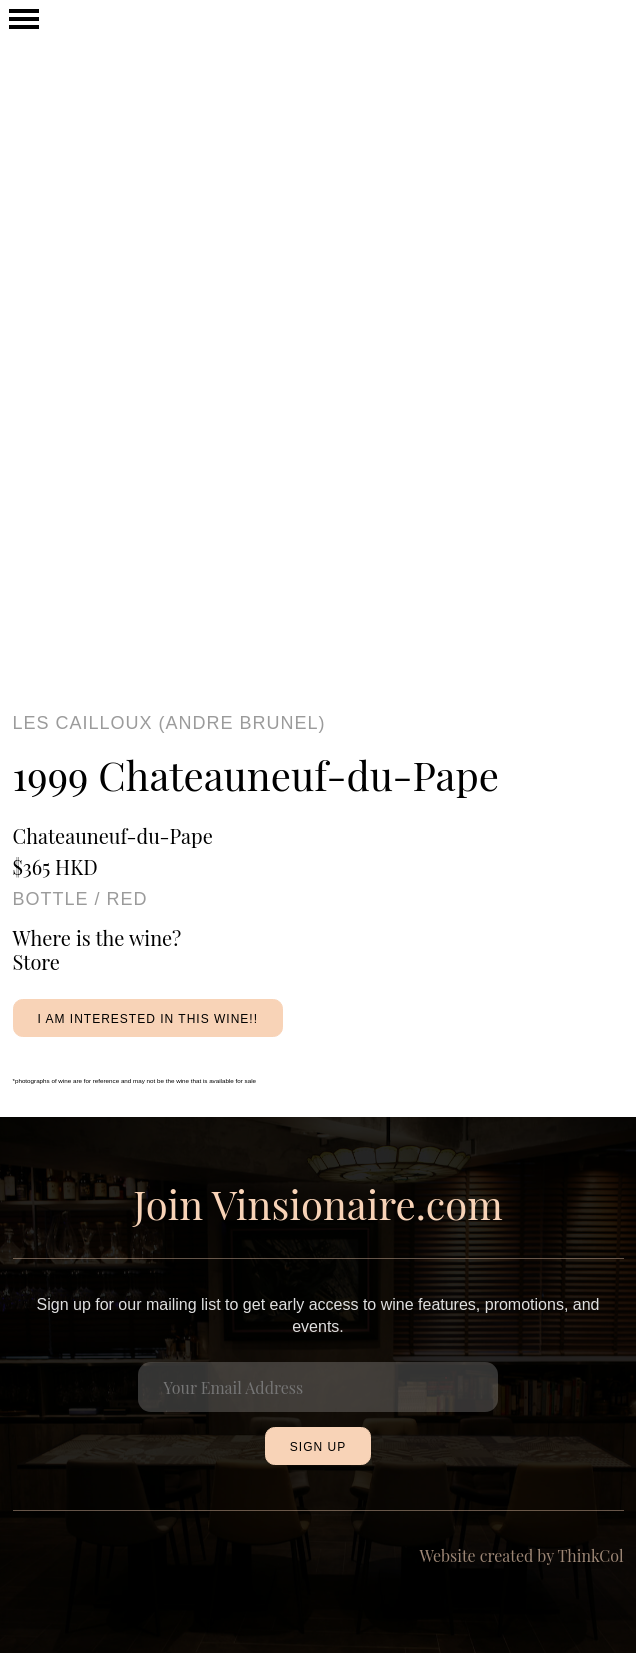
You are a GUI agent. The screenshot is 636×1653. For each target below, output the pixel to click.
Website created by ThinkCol (522, 1555)
